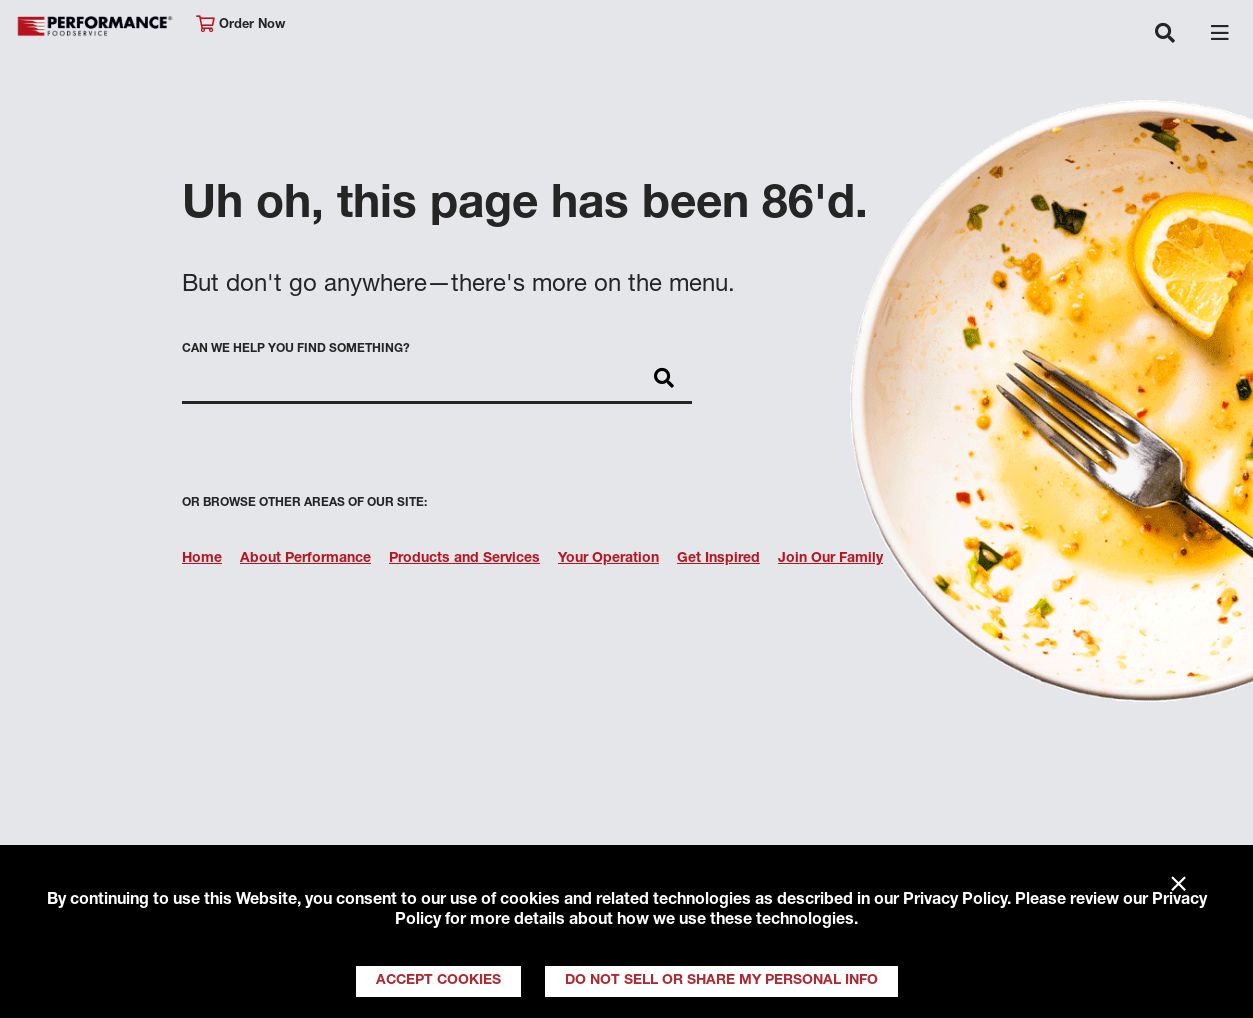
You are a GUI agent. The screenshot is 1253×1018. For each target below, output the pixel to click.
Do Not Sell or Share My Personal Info (721, 981)
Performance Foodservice (96, 26)
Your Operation (608, 559)
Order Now (240, 24)
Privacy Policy (955, 901)
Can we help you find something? (296, 349)
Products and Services (464, 559)
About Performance (305, 559)
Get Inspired (718, 559)
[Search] (664, 380)
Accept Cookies (438, 981)
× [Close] (1178, 885)
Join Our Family (830, 559)
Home (202, 559)
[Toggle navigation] (1165, 35)
